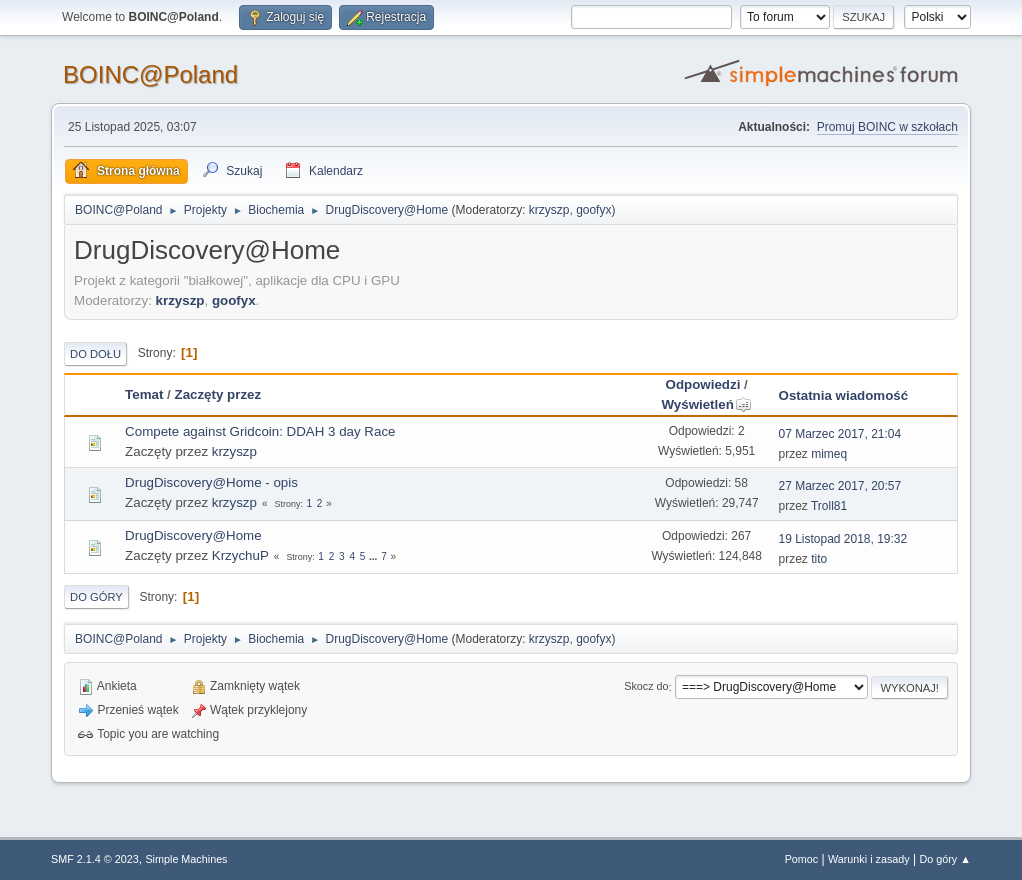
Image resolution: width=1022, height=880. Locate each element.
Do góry (96, 597)
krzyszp (549, 210)
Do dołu (95, 354)
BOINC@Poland (150, 74)
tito (819, 559)
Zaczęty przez (217, 394)
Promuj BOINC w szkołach (887, 127)
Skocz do (646, 687)
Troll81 (829, 506)
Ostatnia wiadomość (844, 395)
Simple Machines (186, 859)
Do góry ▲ (944, 859)
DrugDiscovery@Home (193, 535)
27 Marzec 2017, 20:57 (840, 486)
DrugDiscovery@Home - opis (211, 482)
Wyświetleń (706, 404)
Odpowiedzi (703, 384)
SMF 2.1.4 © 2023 (95, 859)
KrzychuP (240, 555)
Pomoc (802, 859)
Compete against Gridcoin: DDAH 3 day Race (260, 431)
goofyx (593, 210)
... (374, 556)
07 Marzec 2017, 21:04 (840, 434)
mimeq (829, 454)
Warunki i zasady (869, 859)
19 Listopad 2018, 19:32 (843, 539)
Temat (144, 394)
